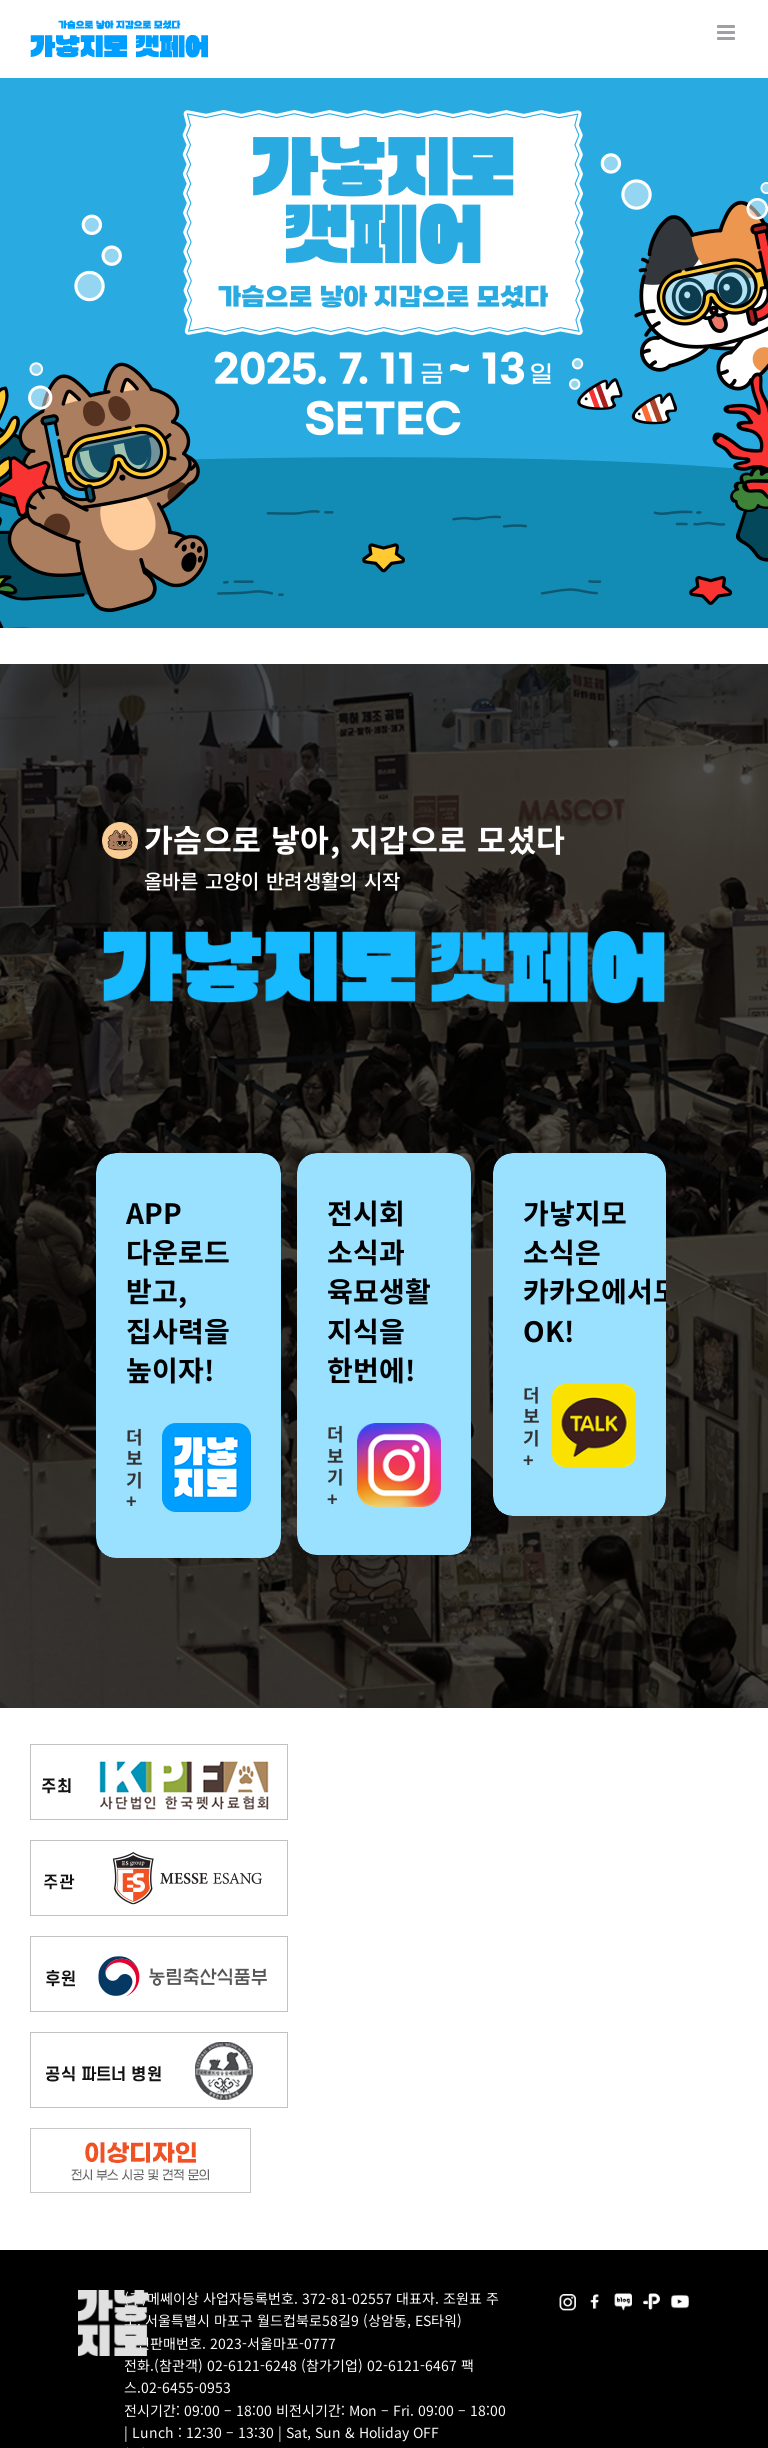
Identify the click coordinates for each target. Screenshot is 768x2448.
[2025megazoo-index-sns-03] (679, 2296)
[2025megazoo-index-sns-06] (651, 2296)
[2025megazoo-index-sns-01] (595, 2296)
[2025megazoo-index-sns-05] (623, 2296)
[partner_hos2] (159, 2039)
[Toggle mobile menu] (727, 32)
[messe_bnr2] (159, 1847)
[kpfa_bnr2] (159, 1751)
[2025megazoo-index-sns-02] (567, 2296)
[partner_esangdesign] (140, 2135)
